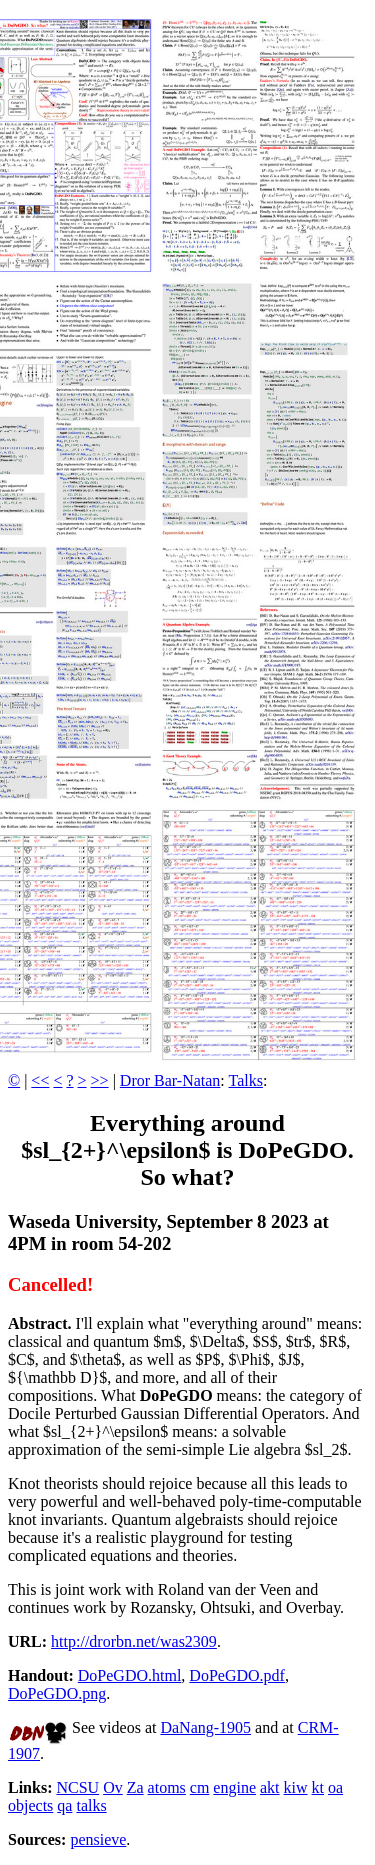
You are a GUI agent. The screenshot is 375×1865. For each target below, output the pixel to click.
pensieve (98, 1839)
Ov (113, 1787)
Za (135, 1787)
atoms (167, 1787)
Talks (246, 1080)
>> (100, 1080)
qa (64, 1805)
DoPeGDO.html (130, 1675)
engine (234, 1787)
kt (318, 1787)
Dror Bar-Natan (170, 1080)
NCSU (77, 1787)
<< (40, 1080)
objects (30, 1805)
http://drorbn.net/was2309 (134, 1641)
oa (335, 1787)
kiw (296, 1787)
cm (200, 1787)
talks (91, 1805)
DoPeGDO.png (57, 1693)
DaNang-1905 (205, 1727)
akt (270, 1787)
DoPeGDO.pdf (237, 1675)
